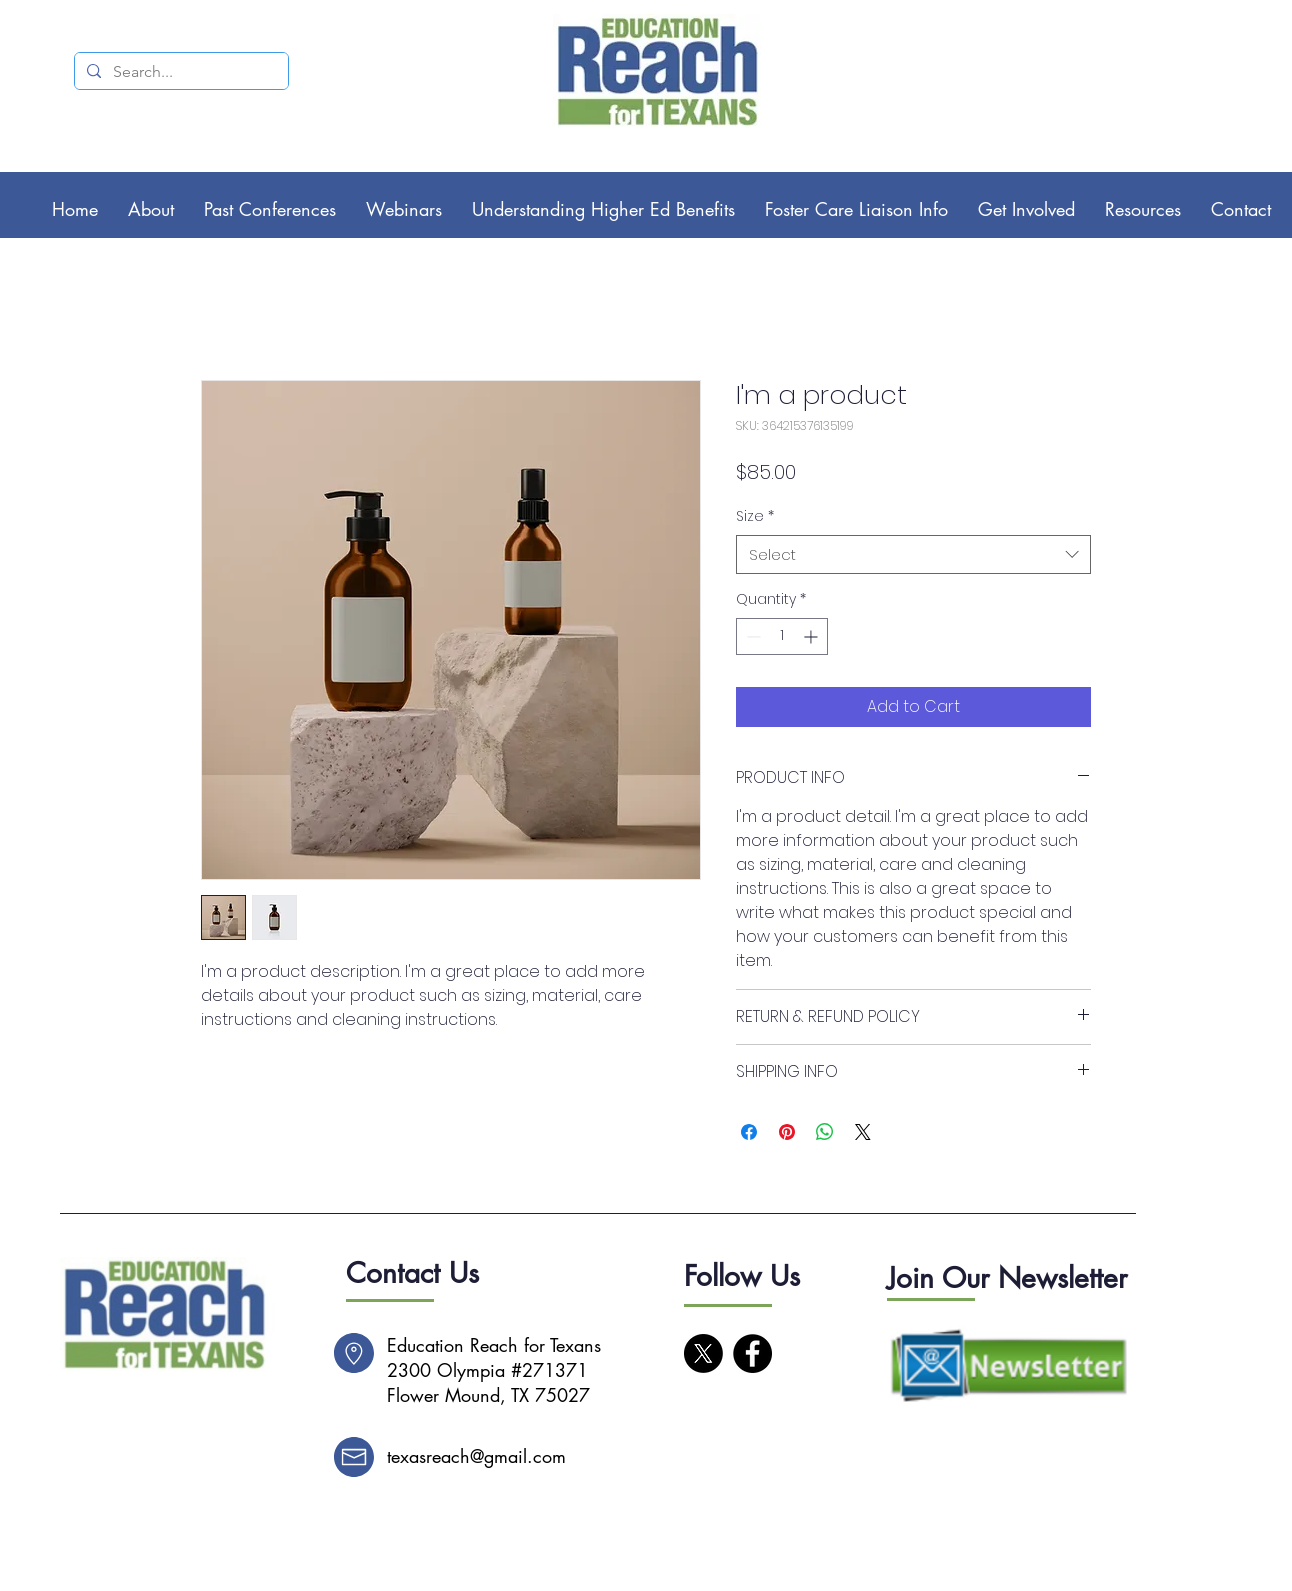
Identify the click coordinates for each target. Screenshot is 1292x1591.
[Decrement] (751, 636)
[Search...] (179, 72)
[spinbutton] (782, 636)
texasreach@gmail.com (476, 1456)
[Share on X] (863, 1132)
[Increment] (812, 636)
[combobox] (913, 554)
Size (755, 516)
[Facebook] (752, 1353)
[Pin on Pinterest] (787, 1132)
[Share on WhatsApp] (825, 1132)
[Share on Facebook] (749, 1132)
